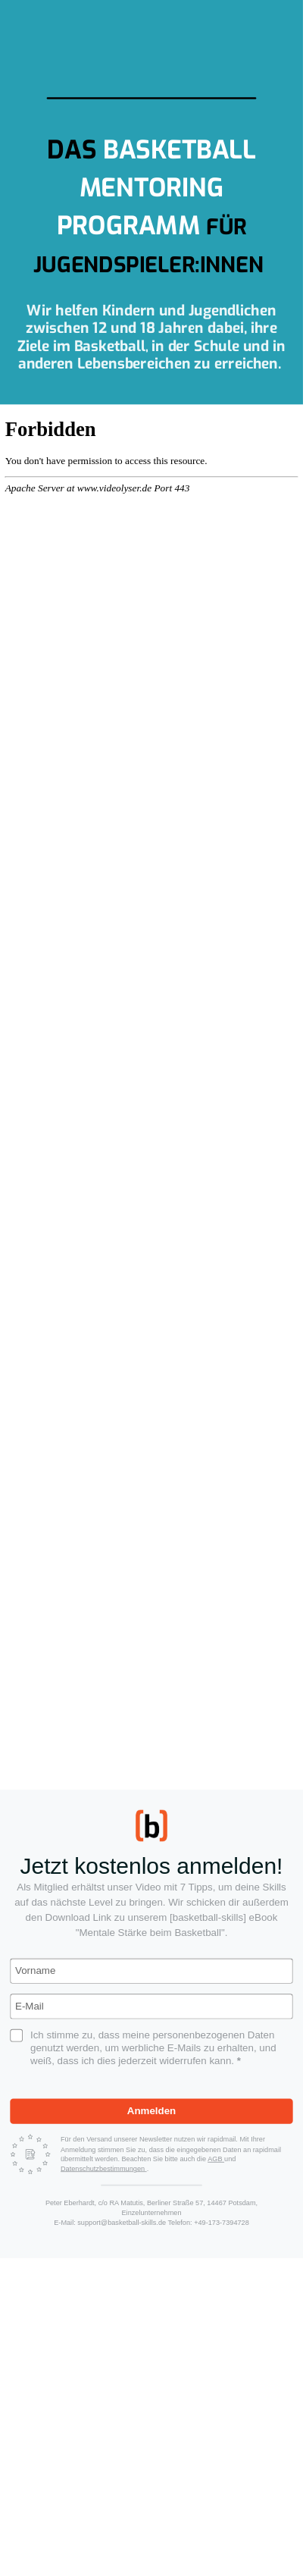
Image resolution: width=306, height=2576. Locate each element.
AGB (216, 2159)
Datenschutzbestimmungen (104, 2168)
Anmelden (151, 2111)
